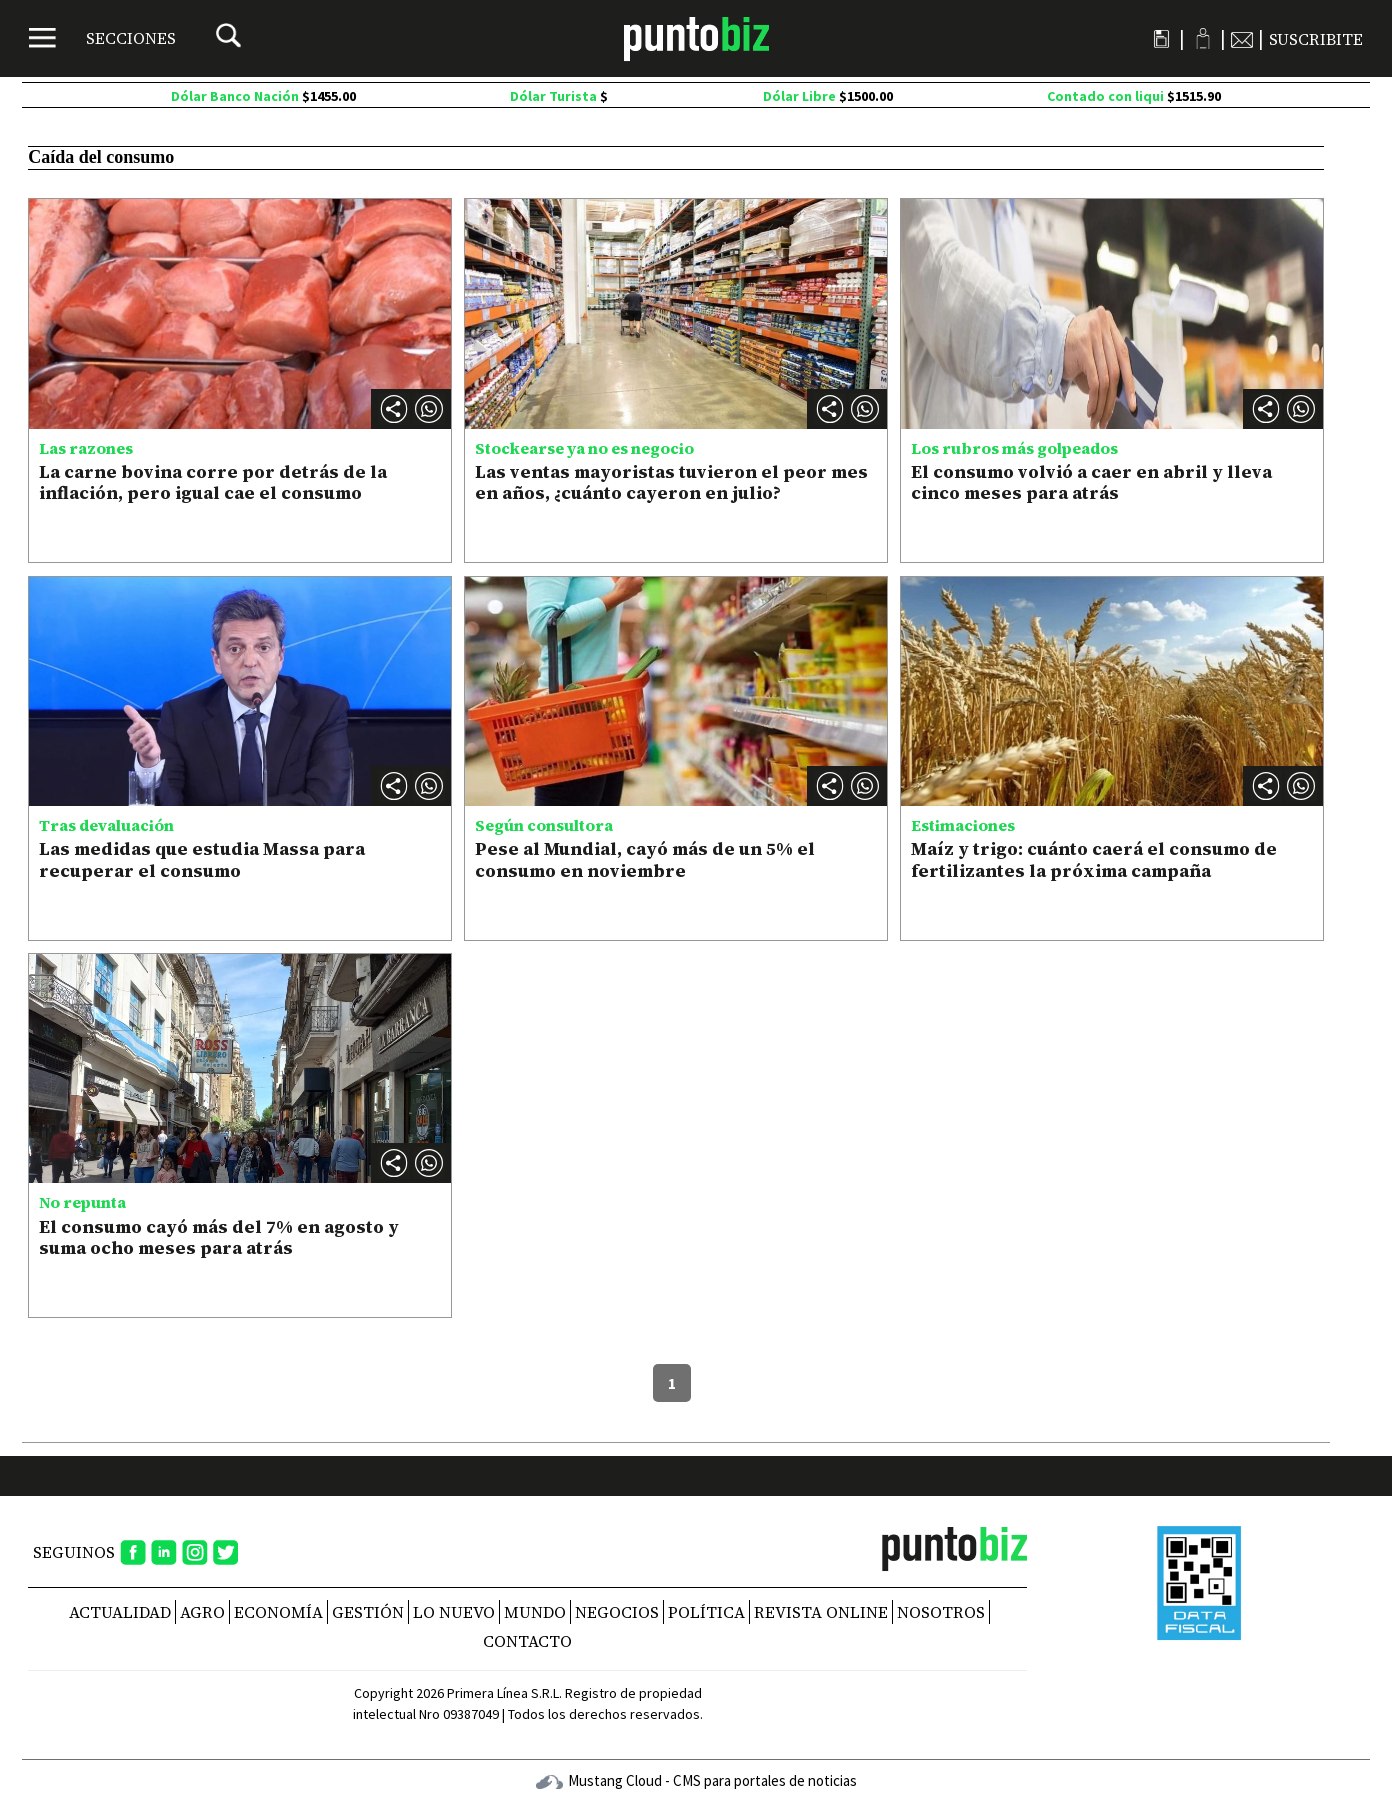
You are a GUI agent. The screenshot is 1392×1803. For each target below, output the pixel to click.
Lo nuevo (454, 1612)
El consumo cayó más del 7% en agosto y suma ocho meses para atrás (219, 1237)
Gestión (368, 1612)
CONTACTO (527, 1641)
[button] (429, 409)
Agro (202, 1612)
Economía (278, 1612)
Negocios (617, 1612)
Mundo (535, 1612)
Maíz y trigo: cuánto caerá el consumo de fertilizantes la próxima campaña (1094, 859)
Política (706, 1612)
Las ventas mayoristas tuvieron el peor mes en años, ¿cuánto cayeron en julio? (671, 482)
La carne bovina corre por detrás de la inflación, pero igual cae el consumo (213, 482)
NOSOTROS (941, 1612)
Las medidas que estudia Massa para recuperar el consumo (202, 859)
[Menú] (102, 38)
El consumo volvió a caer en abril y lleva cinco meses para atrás (1091, 482)
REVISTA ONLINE (821, 1612)
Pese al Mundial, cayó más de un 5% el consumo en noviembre (645, 859)
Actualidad (120, 1612)
